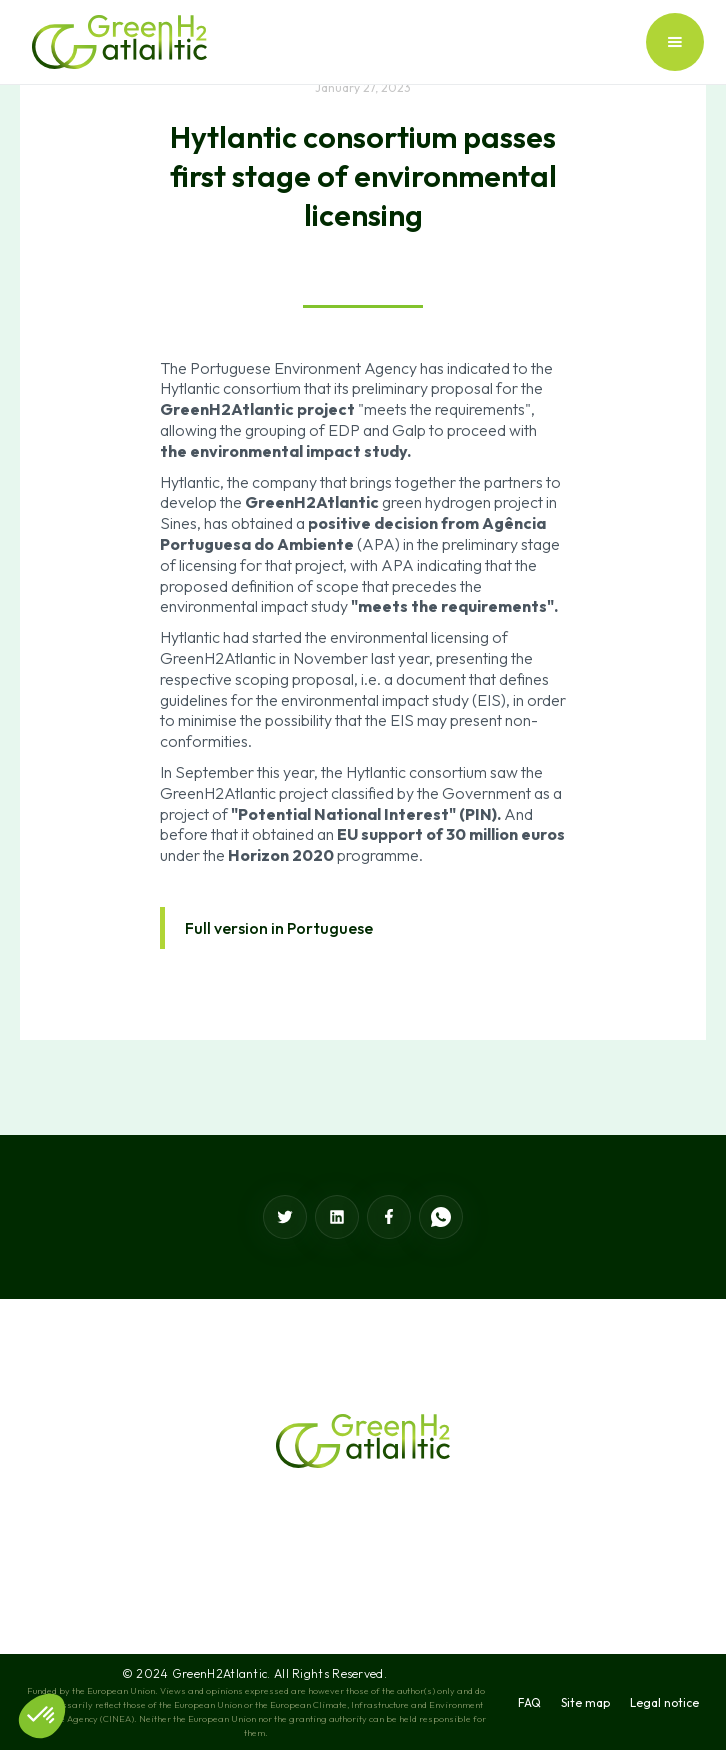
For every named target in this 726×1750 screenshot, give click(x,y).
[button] (675, 42)
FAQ (529, 1702)
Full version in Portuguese (279, 928)
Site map (585, 1702)
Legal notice (664, 1702)
